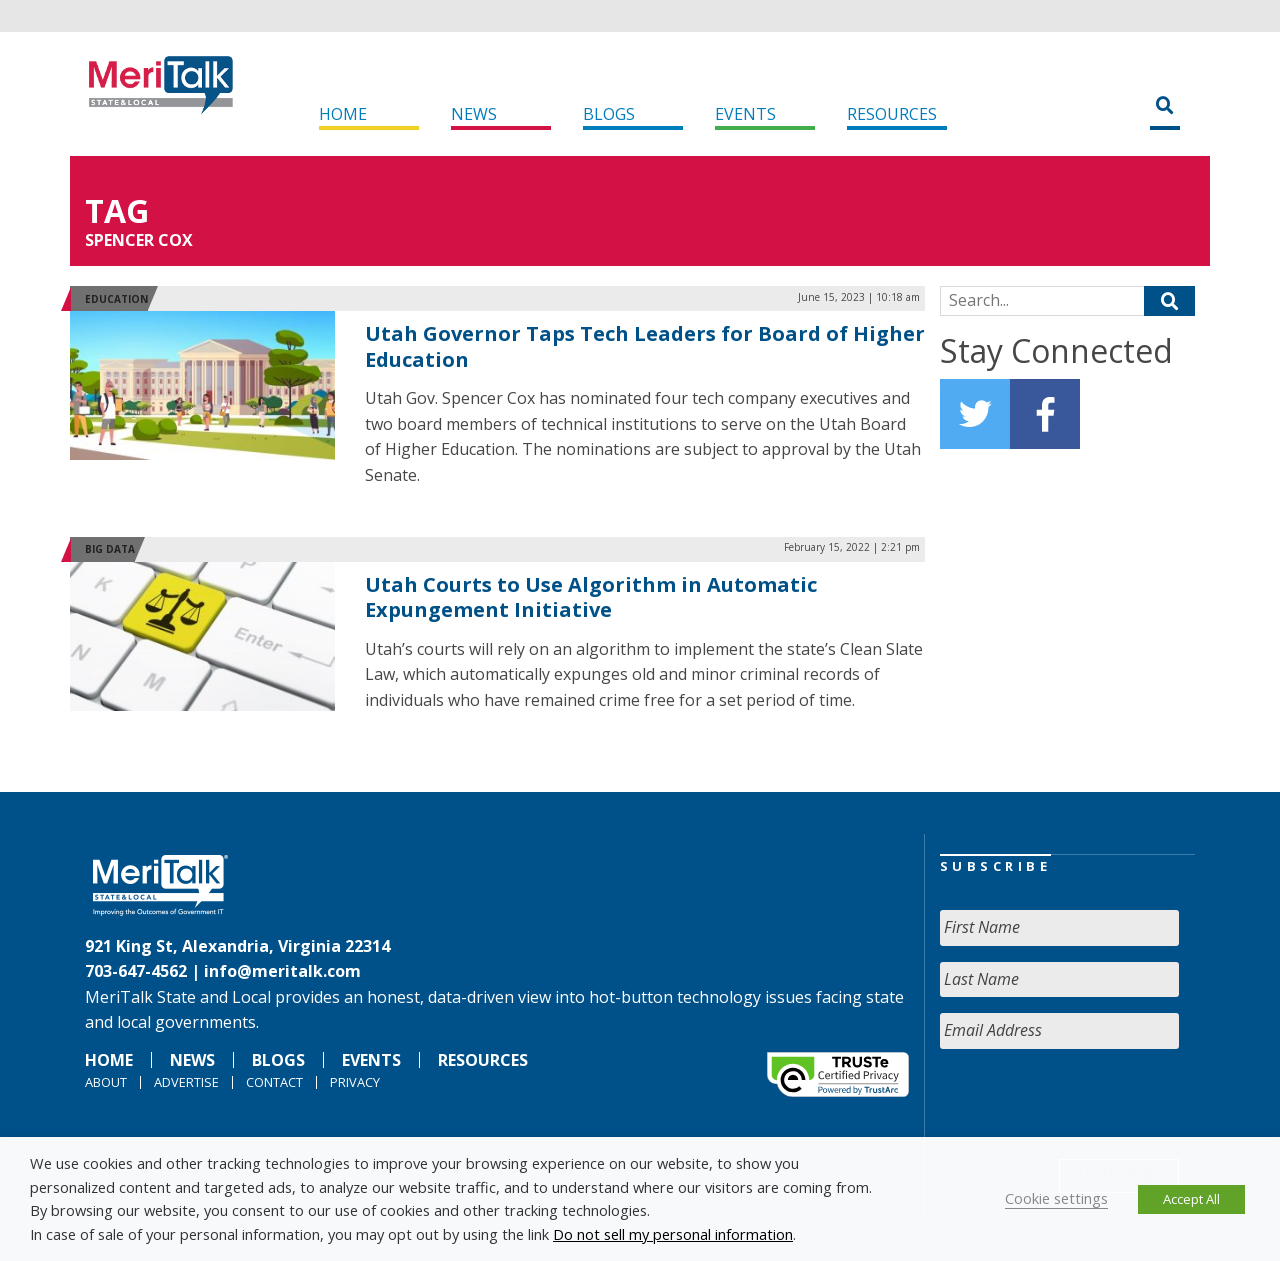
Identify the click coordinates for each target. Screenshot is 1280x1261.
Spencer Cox (139, 240)
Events (745, 114)
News (474, 114)
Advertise (186, 1082)
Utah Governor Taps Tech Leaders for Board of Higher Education (645, 346)
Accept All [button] (1191, 1199)
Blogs (609, 114)
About (106, 1082)
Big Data (110, 549)
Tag (117, 210)
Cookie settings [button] (1056, 1198)
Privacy (355, 1082)
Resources (892, 114)
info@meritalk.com (282, 971)
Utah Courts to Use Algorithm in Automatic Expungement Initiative (591, 597)
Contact (274, 1082)
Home (343, 114)
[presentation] (1092, 1104)
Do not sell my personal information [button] (673, 1234)
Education (116, 299)
